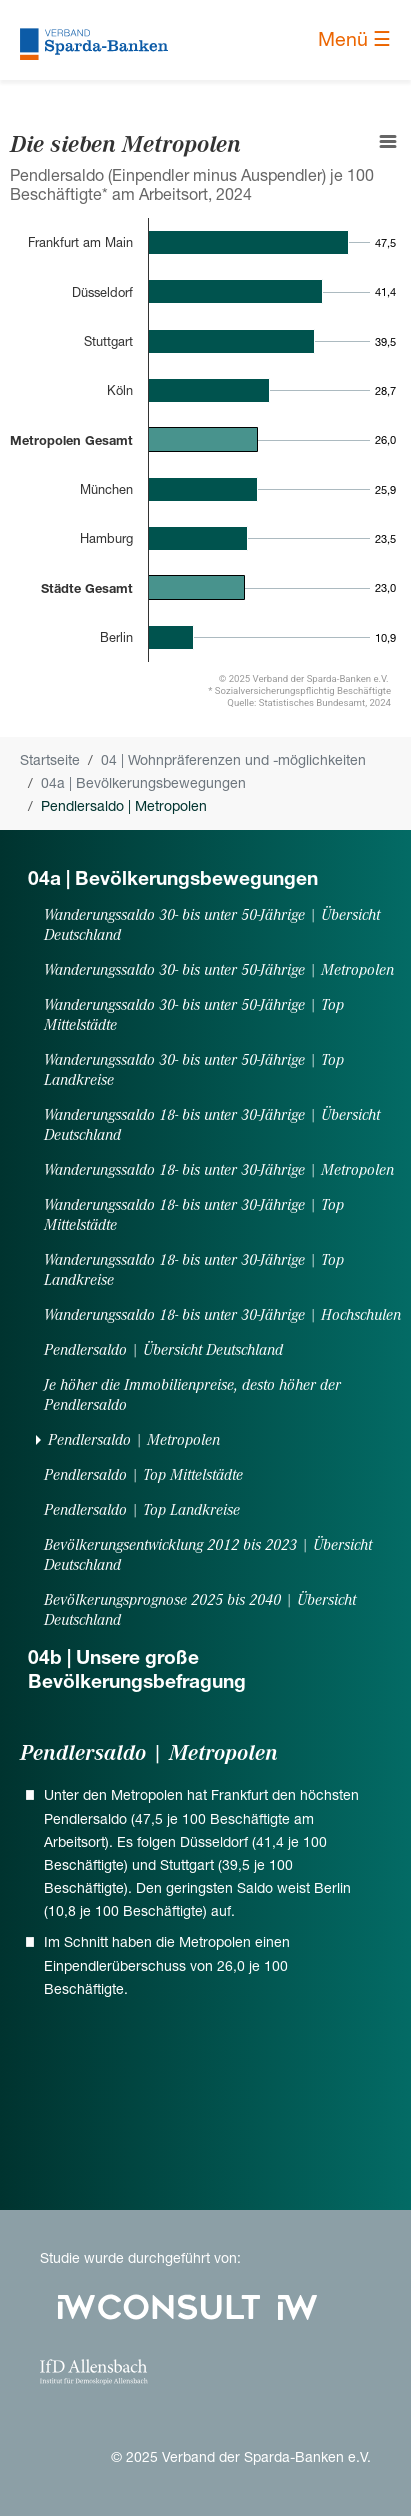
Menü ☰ (354, 39)
